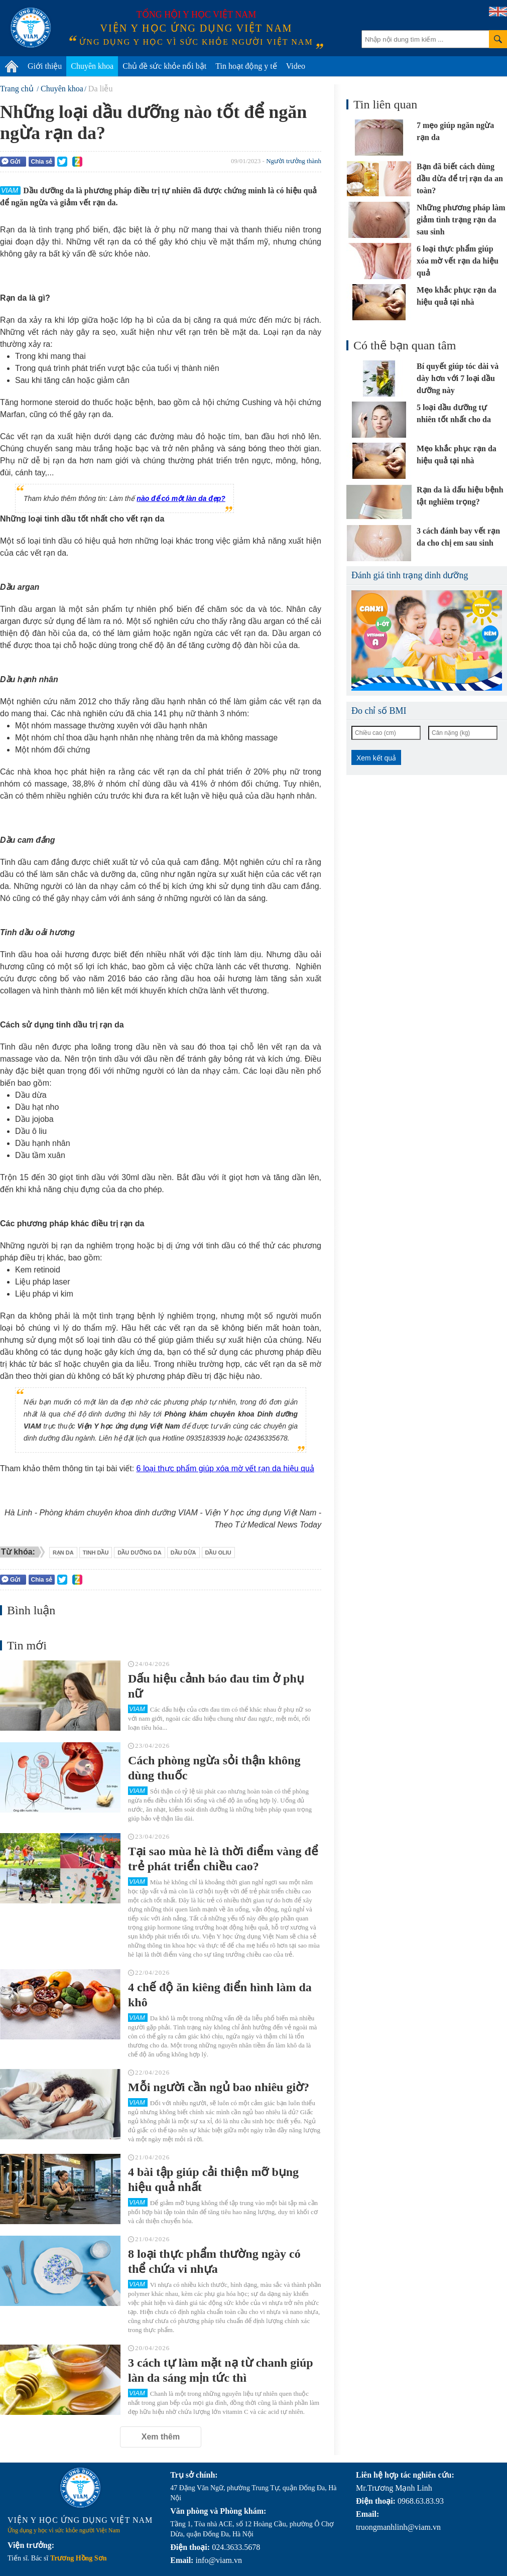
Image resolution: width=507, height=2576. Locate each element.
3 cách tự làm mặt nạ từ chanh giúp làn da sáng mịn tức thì (220, 2370)
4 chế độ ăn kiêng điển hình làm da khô (220, 1995)
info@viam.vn (218, 2560)
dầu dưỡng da (139, 1553)
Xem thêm (161, 2436)
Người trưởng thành (293, 161)
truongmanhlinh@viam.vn (398, 2527)
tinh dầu (96, 1553)
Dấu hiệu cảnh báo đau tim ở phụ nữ (216, 1686)
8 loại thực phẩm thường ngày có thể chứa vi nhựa (214, 2261)
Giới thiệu (45, 66)
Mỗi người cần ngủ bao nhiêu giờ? (218, 2087)
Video (295, 66)
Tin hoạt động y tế (246, 66)
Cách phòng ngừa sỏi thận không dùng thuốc (214, 1768)
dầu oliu (218, 1553)
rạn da (63, 1553)
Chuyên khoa (92, 66)
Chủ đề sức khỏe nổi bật (164, 66)
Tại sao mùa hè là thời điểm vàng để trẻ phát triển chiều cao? (223, 1859)
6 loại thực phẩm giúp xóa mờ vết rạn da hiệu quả (225, 1468)
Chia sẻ (41, 161)
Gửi (11, 161)
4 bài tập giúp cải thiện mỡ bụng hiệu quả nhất (213, 2179)
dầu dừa (183, 1553)
